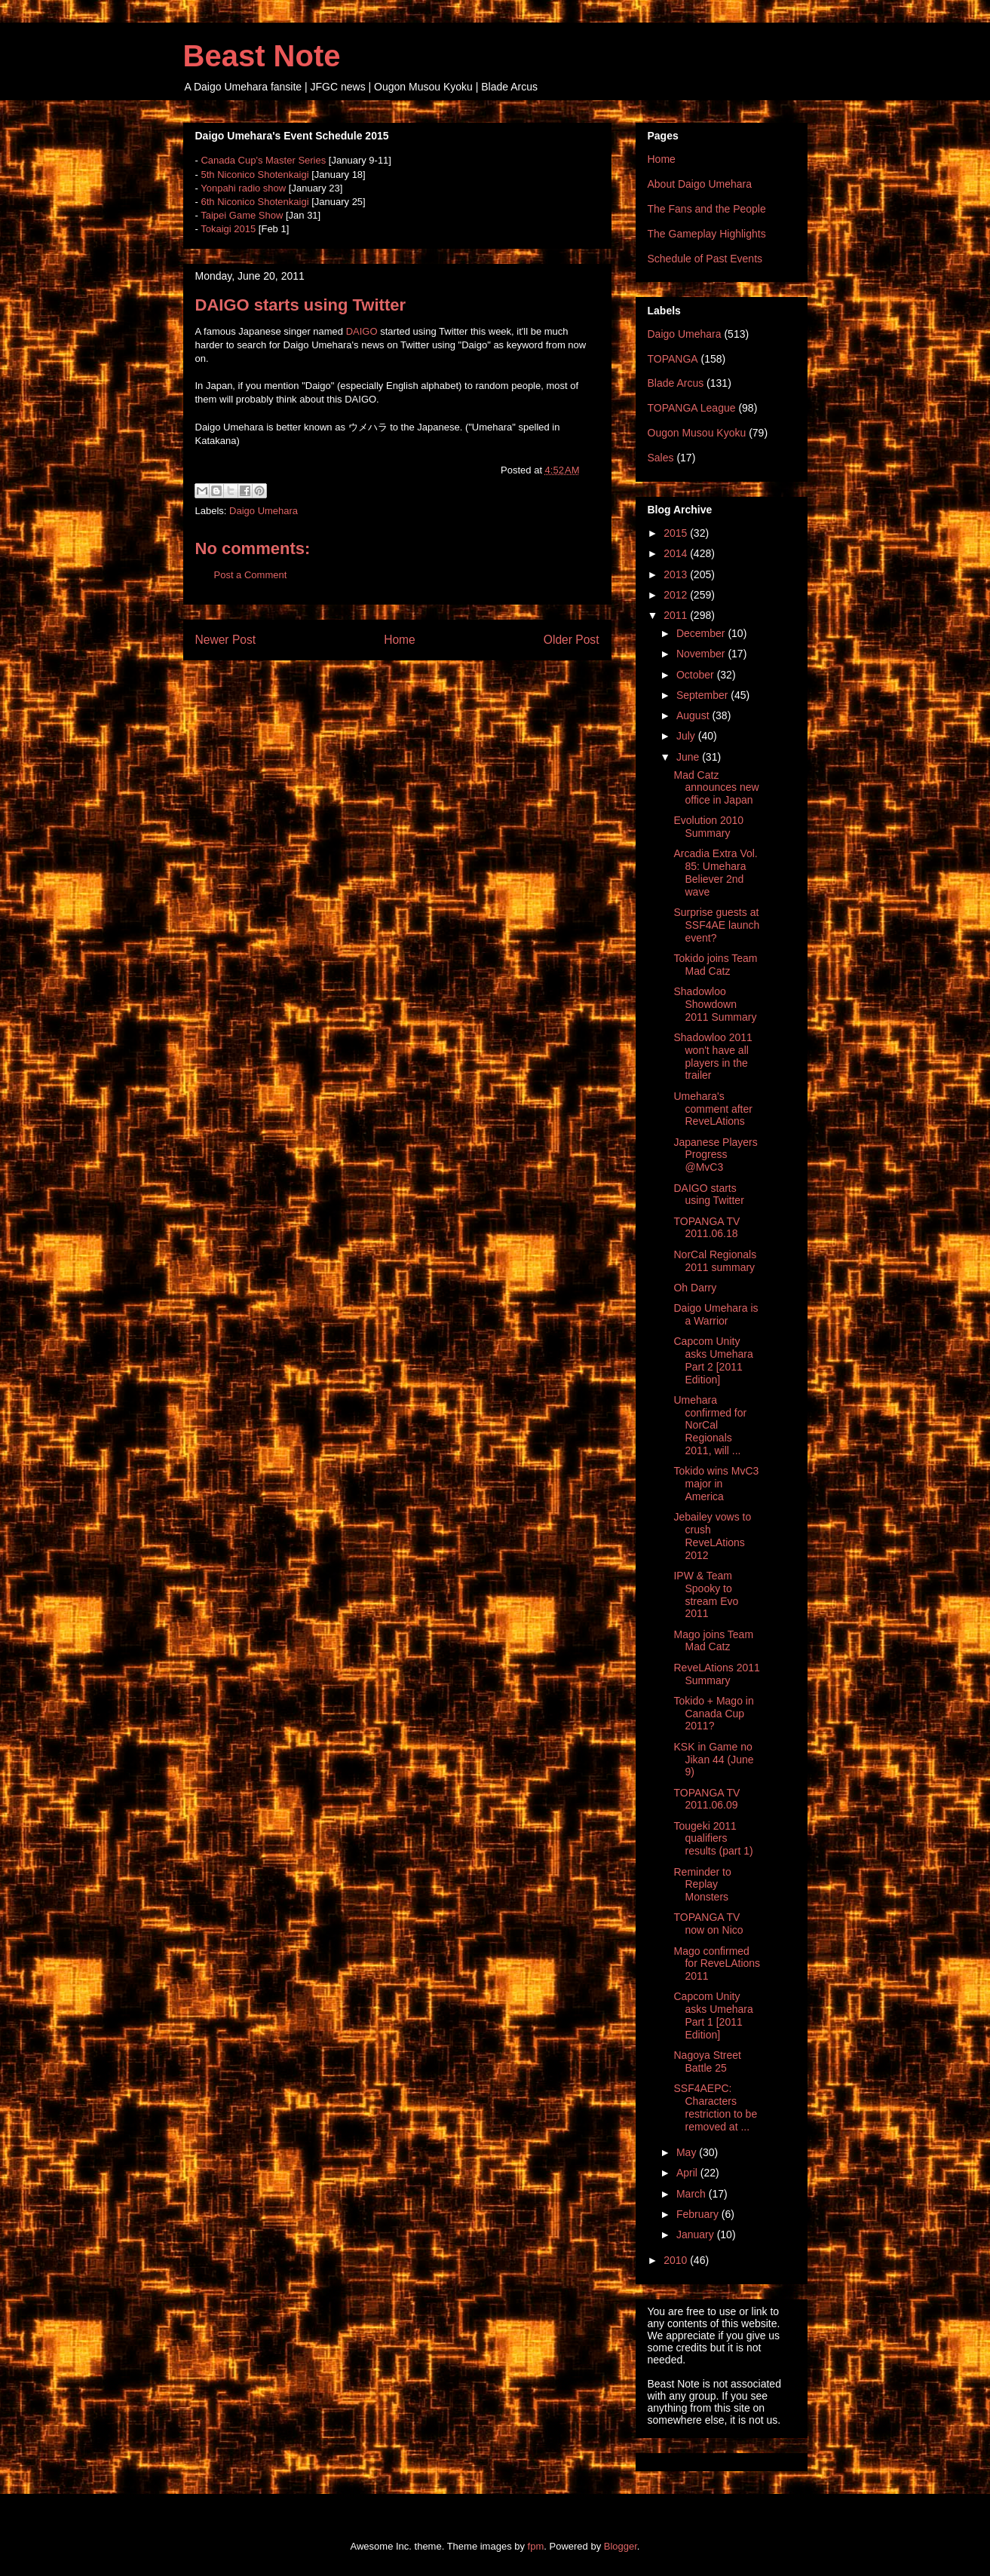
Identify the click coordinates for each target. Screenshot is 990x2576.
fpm (536, 2546)
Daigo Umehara (263, 510)
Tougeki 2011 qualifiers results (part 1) (712, 1839)
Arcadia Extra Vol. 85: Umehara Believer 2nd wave (715, 872)
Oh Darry (694, 1288)
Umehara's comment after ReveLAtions (712, 1109)
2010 (677, 2260)
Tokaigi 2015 (228, 228)
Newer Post (225, 639)
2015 (677, 533)
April (688, 2173)
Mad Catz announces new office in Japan (716, 788)
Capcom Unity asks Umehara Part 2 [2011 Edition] (712, 1360)
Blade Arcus (676, 383)
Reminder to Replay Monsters (702, 1885)
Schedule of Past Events (705, 259)
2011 (677, 615)
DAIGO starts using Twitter (708, 1194)
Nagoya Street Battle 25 (707, 2061)
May (687, 2152)
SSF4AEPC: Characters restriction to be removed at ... (715, 2107)
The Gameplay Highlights (707, 234)
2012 (677, 595)
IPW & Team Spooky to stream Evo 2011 (705, 1594)
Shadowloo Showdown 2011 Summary (714, 1004)
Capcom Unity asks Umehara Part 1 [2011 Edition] (712, 2015)
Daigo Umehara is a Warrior (715, 1314)
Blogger (620, 2546)
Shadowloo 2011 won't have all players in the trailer (712, 1056)
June (689, 757)
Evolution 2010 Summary (708, 826)
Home (399, 639)
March (692, 2194)
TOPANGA (673, 359)
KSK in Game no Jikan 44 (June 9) (713, 1759)
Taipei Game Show (242, 215)
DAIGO (362, 331)
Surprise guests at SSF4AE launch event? (716, 925)
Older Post (571, 639)
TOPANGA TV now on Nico (708, 1923)
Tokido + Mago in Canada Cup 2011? (713, 1713)
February (699, 2214)
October (696, 675)
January (696, 2234)
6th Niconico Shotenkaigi (254, 201)
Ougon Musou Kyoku (697, 433)
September (703, 695)
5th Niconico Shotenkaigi (254, 174)
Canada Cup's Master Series (263, 160)
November (702, 654)
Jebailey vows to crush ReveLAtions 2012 (712, 1536)
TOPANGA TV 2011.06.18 (706, 1227)
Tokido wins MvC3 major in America (716, 1483)
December (702, 633)
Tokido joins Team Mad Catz (715, 964)
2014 (677, 553)
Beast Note (262, 55)
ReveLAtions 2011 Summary (716, 1674)
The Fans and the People (707, 209)
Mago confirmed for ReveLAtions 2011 (716, 1964)
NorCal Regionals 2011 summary (714, 1260)
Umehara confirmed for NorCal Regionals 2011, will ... (709, 1425)
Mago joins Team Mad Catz (713, 1640)
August (694, 715)
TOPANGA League (692, 408)
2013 (677, 574)
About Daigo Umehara (700, 184)
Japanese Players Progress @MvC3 (715, 1155)
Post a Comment (250, 574)
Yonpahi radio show (243, 188)
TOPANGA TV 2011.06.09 (706, 1799)
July (687, 736)
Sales (661, 458)
